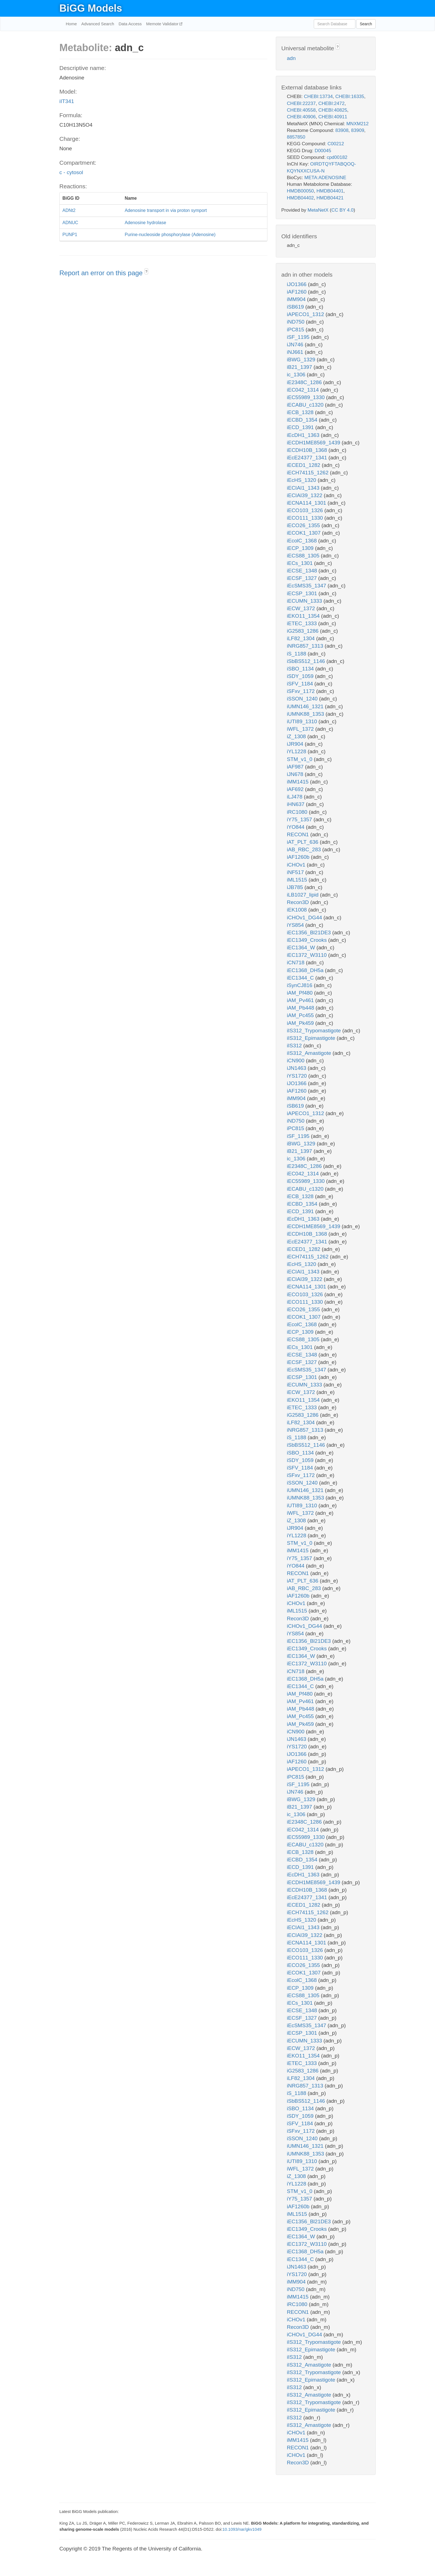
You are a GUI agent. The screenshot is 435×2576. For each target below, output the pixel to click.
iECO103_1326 (305, 510)
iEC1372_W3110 (307, 955)
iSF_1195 (299, 337)
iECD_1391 (301, 427)
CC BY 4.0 (342, 210)
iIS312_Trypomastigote (314, 1030)
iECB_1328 (301, 412)
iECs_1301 (300, 563)
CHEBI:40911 (332, 116)
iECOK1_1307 (304, 533)
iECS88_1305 (304, 556)
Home (71, 23)
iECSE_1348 (302, 571)
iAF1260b (299, 857)
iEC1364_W (302, 947)
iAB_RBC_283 (304, 849)
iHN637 (296, 804)
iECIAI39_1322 (305, 495)
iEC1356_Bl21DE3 (309, 932)
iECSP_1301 (302, 593)
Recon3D (298, 902)
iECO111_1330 (305, 518)
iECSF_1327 (302, 578)
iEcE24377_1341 (307, 457)
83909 (357, 130)
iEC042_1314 (303, 390)
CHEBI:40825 (332, 110)
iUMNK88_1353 (306, 714)
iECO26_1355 (304, 525)
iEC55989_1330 (306, 397)
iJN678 (296, 774)
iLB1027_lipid (303, 895)
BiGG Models (90, 8)
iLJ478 (295, 797)
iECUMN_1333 (305, 601)
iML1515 (297, 880)
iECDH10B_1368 (307, 450)
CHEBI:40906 (301, 116)
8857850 (296, 137)
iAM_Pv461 (301, 1000)
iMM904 (297, 299)
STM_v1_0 (300, 759)
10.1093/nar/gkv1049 (242, 2529)
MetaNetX (318, 210)
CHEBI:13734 (318, 96)
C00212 (335, 143)
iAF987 (296, 767)
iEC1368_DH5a (306, 970)
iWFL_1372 (301, 729)
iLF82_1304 (301, 638)
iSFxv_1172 (301, 691)
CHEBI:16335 (349, 96)
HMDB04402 (300, 198)
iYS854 (296, 925)
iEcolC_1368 (302, 541)
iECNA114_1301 (307, 503)
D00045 (323, 150)
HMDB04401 (330, 191)
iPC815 (296, 329)
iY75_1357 (300, 819)
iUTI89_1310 (302, 721)
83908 (341, 130)
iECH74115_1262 (308, 472)
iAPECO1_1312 (306, 314)
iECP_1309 (301, 548)
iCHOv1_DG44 (305, 917)
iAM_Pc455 (301, 1015)
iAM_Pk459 (301, 1023)
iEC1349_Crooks (307, 940)
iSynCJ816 (300, 985)
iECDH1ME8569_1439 (314, 442)
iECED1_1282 (304, 465)
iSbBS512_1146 (307, 661)
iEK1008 (297, 910)
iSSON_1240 (303, 699)
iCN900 (296, 1060)
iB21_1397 (300, 367)
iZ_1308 (297, 736)
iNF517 (296, 872)
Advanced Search (97, 23)
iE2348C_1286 (305, 382)
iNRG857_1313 (306, 646)
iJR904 (296, 744)
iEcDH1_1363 (304, 435)
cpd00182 (337, 157)
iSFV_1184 (300, 684)
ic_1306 (297, 374)
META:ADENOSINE (325, 177)
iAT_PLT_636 (303, 842)
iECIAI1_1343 (304, 488)
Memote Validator (163, 23)
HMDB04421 (330, 198)
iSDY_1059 (301, 676)
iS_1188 (297, 654)
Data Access (129, 23)
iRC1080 (298, 812)
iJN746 (296, 344)
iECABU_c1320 (306, 405)
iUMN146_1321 (306, 706)
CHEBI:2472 (331, 103)
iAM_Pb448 (301, 1008)
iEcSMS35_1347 (307, 586)
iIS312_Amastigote (310, 1053)
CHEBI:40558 (301, 110)
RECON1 (298, 834)
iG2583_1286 (303, 631)
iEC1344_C (301, 978)
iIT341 (66, 101)
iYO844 (296, 827)
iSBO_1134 (301, 669)
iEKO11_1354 (304, 616)
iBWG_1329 (302, 359)
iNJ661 (296, 352)
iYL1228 (297, 751)
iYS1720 (297, 1076)
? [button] (146, 272)
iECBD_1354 (303, 420)
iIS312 (295, 1045)
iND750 (296, 322)
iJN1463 (297, 1068)
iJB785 (295, 887)
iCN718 (296, 962)
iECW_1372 (302, 608)
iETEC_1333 (302, 623)
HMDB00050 (300, 191)
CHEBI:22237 (301, 103)
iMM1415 (298, 782)
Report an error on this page (102, 273)
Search (366, 24)
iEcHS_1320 (302, 480)
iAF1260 (297, 292)
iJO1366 (297, 284)
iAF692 (296, 789)
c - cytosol (71, 172)
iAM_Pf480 (300, 993)
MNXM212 (357, 123)
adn (291, 58)
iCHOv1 (297, 865)
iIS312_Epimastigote (312, 1038)
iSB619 (296, 307)
